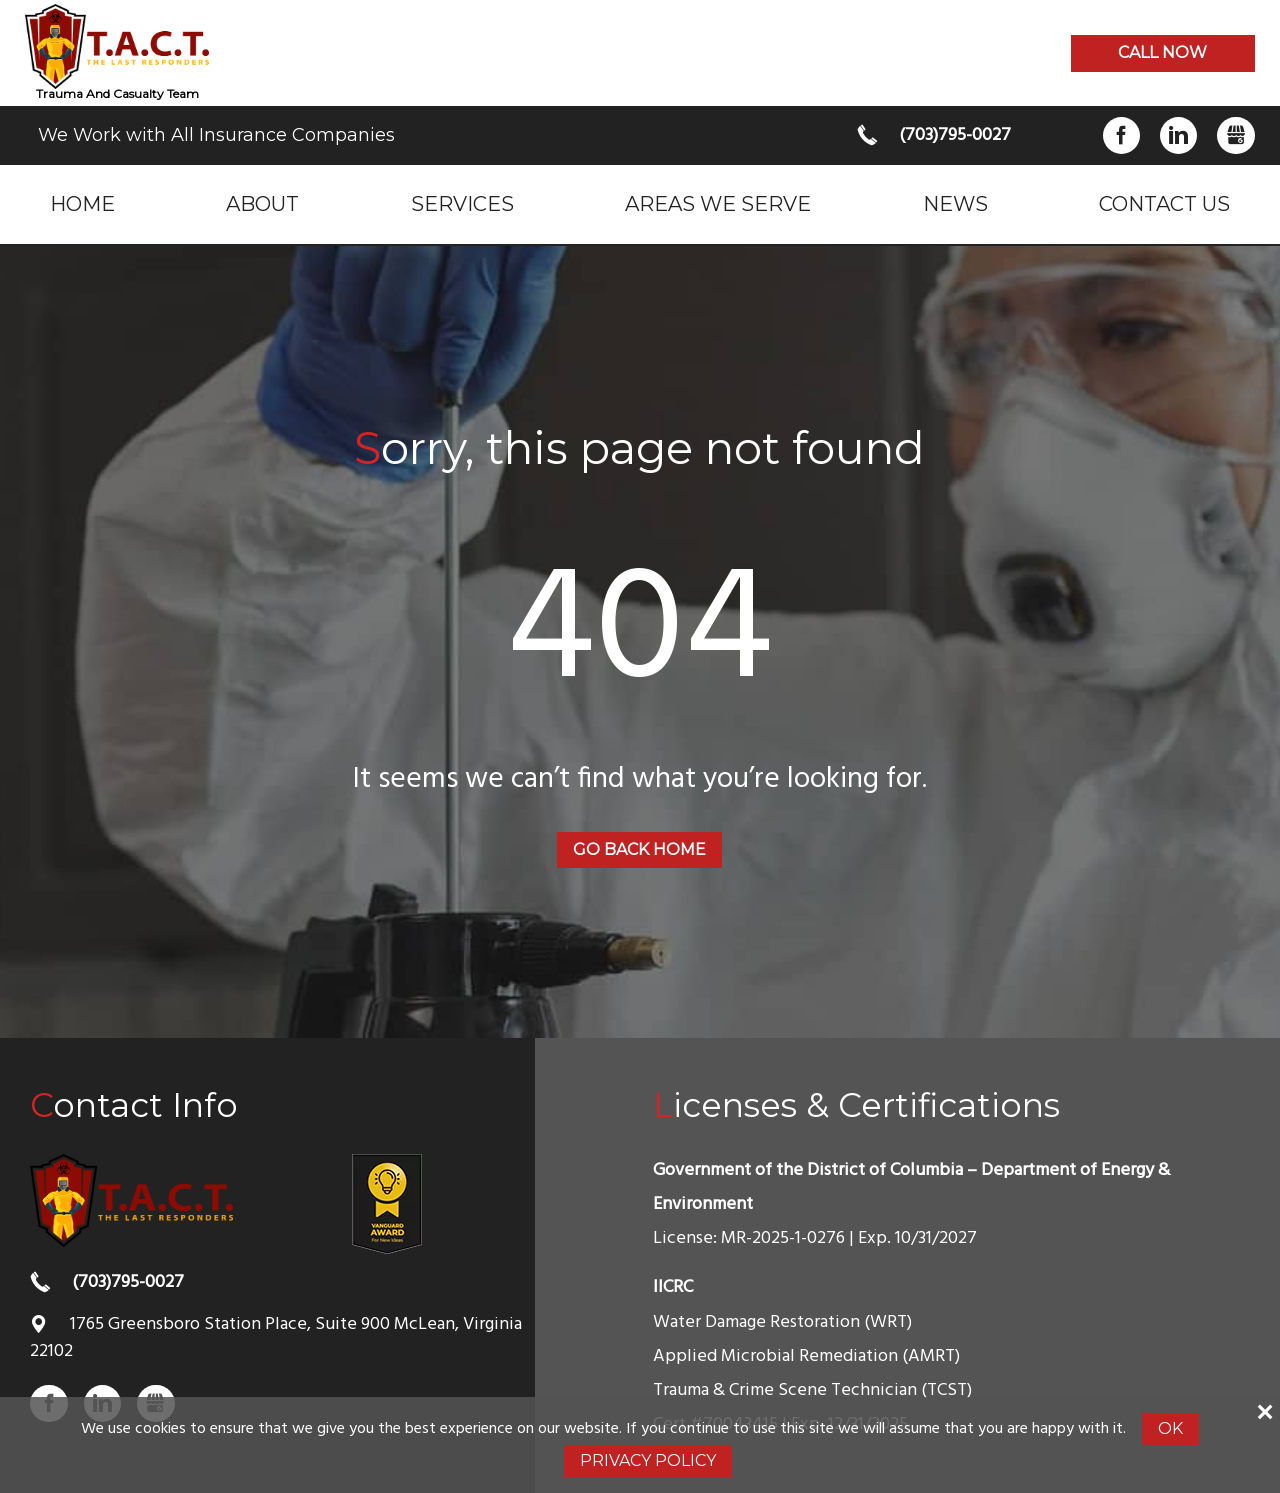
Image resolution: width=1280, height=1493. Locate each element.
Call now (1162, 52)
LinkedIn (1178, 135)
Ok (1170, 1428)
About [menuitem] (262, 203)
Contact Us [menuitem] (1164, 203)
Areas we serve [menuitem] (718, 203)
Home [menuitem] (82, 203)
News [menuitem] (955, 203)
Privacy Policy (648, 1460)
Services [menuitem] (462, 203)
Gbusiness (1235, 135)
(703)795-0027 (955, 135)
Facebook (1121, 135)
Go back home (639, 849)
